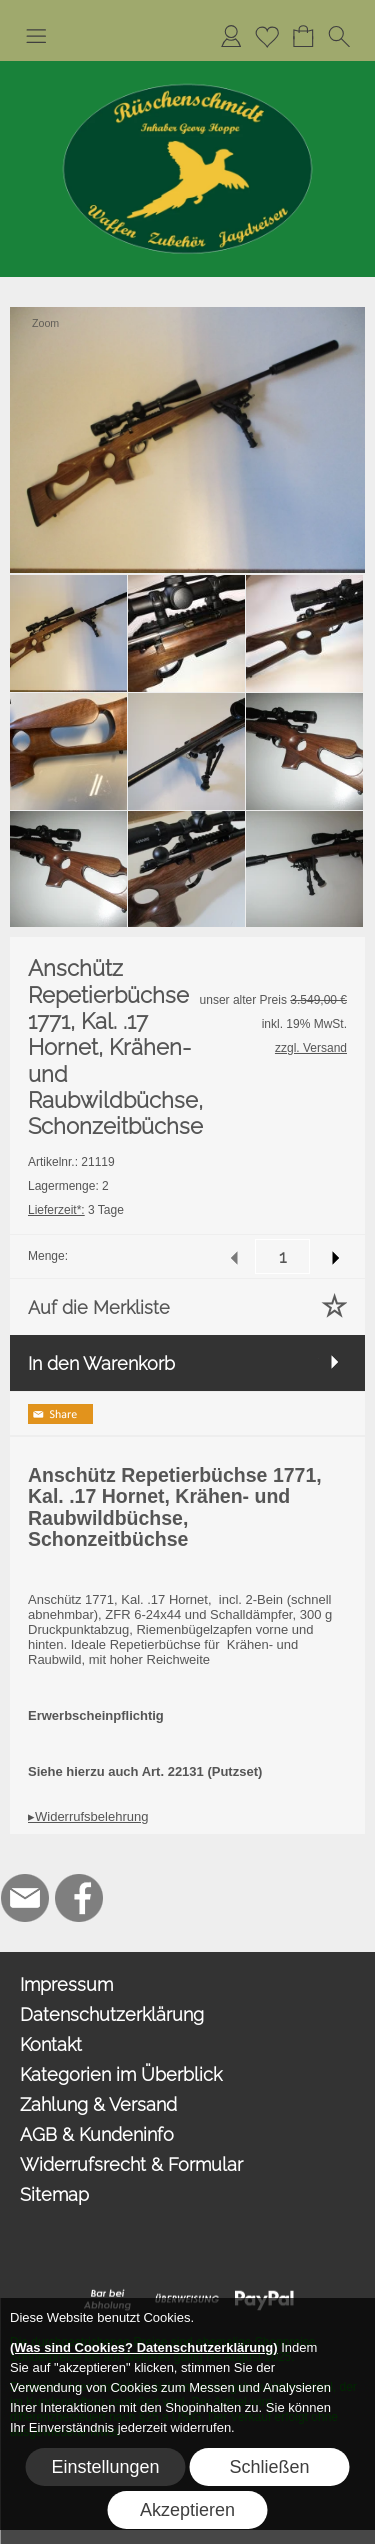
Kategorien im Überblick (121, 2074)
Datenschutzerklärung (112, 2014)
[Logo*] (187, 69)
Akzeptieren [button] (187, 2510)
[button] (36, 36)
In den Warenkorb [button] (101, 1363)
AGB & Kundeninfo (97, 2134)
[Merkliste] (267, 36)
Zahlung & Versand (98, 2104)
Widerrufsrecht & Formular (131, 2164)
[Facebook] (79, 1898)
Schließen (269, 2467)
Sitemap (54, 2194)
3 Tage (76, 1210)
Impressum (66, 1984)
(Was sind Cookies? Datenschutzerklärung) (144, 2347)
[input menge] (282, 1256)
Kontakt (51, 2044)
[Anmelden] (231, 36)
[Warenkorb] (303, 36)
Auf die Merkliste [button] (99, 1307)
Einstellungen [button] (106, 2467)
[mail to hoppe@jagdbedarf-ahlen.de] (25, 1898)
